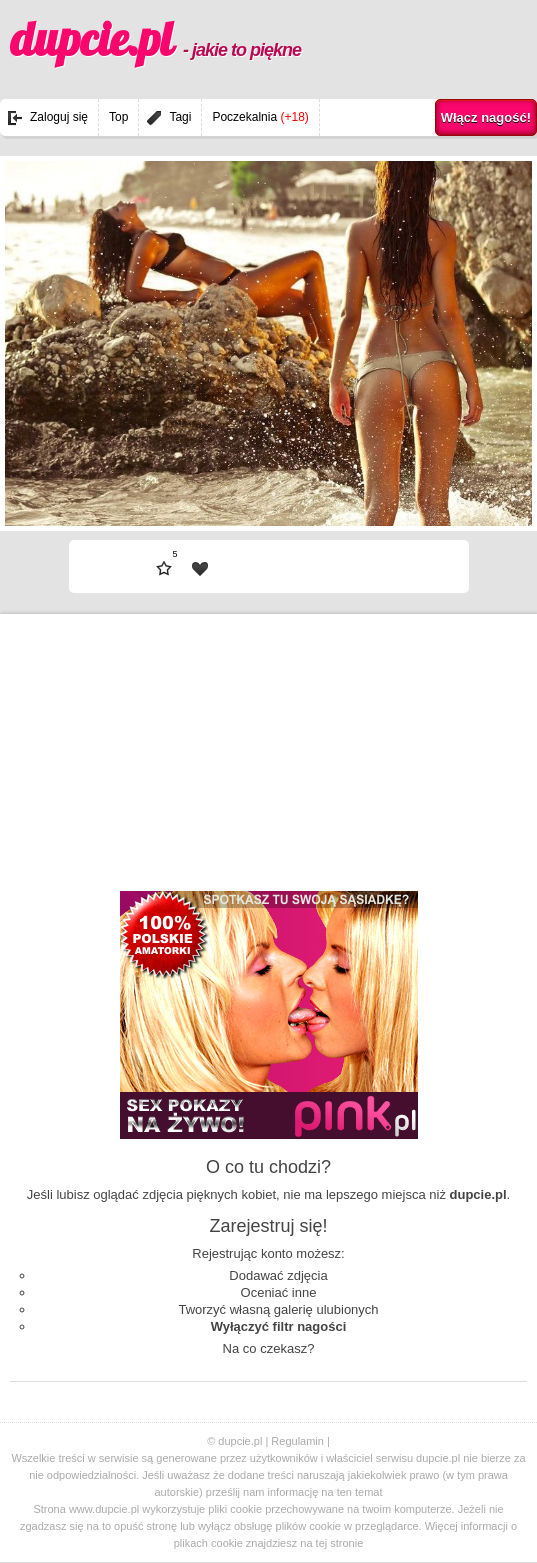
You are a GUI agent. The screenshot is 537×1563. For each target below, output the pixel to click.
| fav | (200, 569)
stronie (346, 1543)
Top (118, 117)
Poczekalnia (260, 117)
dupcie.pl (155, 39)
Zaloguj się (59, 117)
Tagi (180, 117)
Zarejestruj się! (268, 1226)
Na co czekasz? (269, 1348)
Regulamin (297, 1441)
